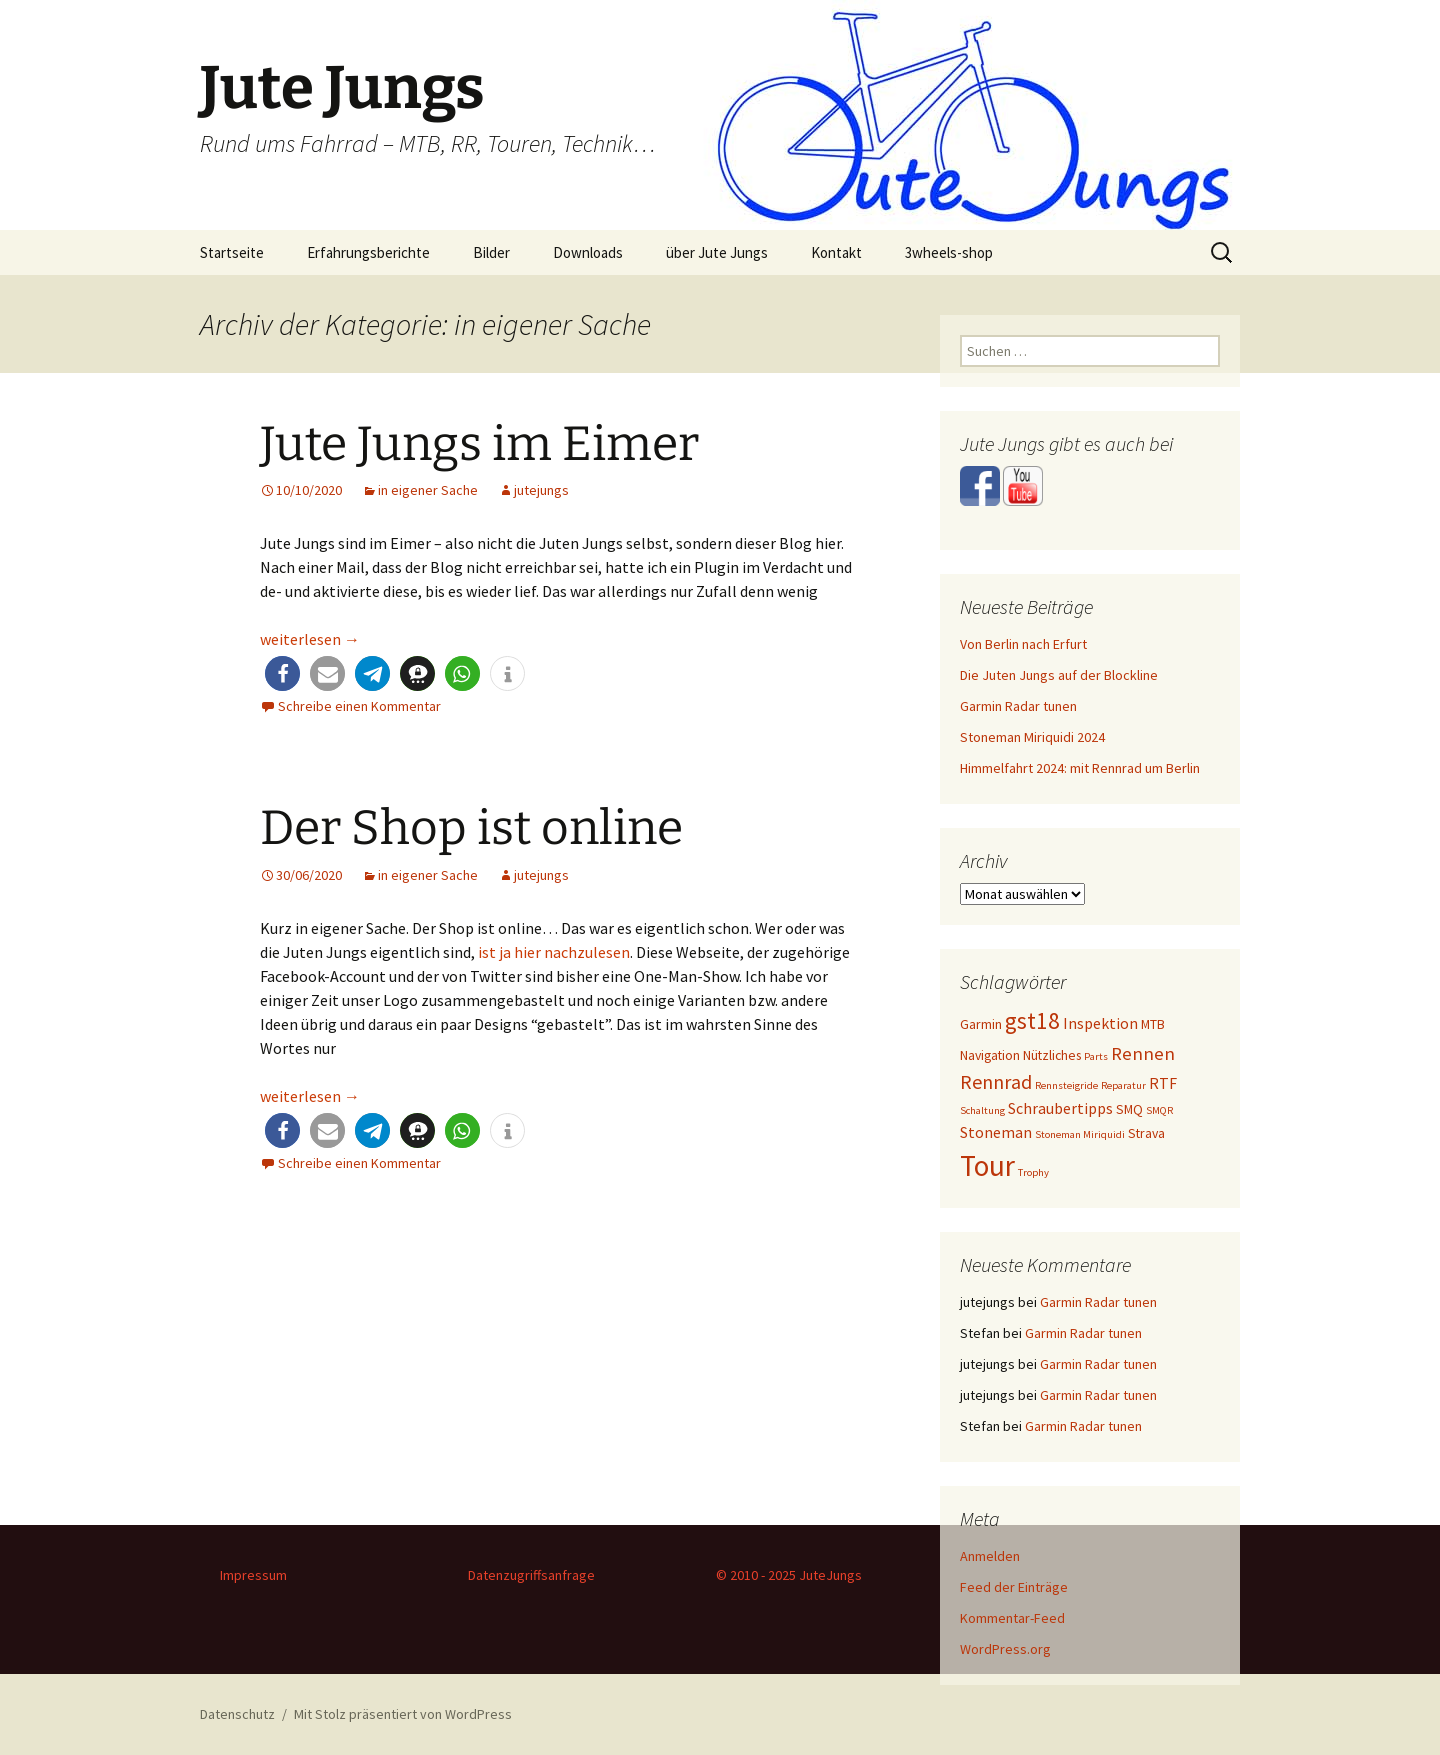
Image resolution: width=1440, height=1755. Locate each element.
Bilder (491, 252)
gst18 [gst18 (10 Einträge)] (1032, 1020)
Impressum (253, 1575)
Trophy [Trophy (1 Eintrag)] (1033, 1172)
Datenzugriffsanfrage (531, 1575)
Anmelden (990, 1556)
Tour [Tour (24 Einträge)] (987, 1165)
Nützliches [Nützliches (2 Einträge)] (1052, 1055)
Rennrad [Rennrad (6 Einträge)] (996, 1081)
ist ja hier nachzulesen (554, 952)
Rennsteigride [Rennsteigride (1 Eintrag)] (1066, 1085)
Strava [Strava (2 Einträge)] (1146, 1133)
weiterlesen (310, 639)
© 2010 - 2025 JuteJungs (789, 1575)
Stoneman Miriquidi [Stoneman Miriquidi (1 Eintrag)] (1080, 1134)
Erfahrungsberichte (368, 252)
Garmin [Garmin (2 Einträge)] (981, 1024)
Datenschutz (237, 1714)
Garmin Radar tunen (1018, 706)
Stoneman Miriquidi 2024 (1032, 737)
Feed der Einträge (1014, 1587)
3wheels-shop (949, 252)
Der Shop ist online (471, 828)
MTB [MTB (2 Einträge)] (1153, 1024)
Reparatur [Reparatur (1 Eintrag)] (1123, 1085)
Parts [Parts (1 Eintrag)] (1096, 1056)
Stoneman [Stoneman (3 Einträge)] (996, 1132)
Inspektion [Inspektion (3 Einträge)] (1100, 1023)
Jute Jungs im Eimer (479, 444)
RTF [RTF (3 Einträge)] (1163, 1083)
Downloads (588, 252)
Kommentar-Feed (1012, 1618)
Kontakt (836, 252)
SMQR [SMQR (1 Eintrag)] (1159, 1110)
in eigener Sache (428, 490)
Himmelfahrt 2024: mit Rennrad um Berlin (1080, 768)
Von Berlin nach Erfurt (1023, 644)
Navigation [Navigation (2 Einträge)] (990, 1055)
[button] (282, 673)
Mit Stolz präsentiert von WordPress (403, 1714)
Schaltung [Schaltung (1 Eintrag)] (982, 1110)
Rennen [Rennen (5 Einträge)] (1143, 1053)
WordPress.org (1005, 1649)
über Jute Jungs (717, 252)
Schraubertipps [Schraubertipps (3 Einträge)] (1060, 1108)
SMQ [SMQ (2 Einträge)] (1129, 1109)
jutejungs (541, 490)
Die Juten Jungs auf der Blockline (1059, 675)
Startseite (232, 252)
